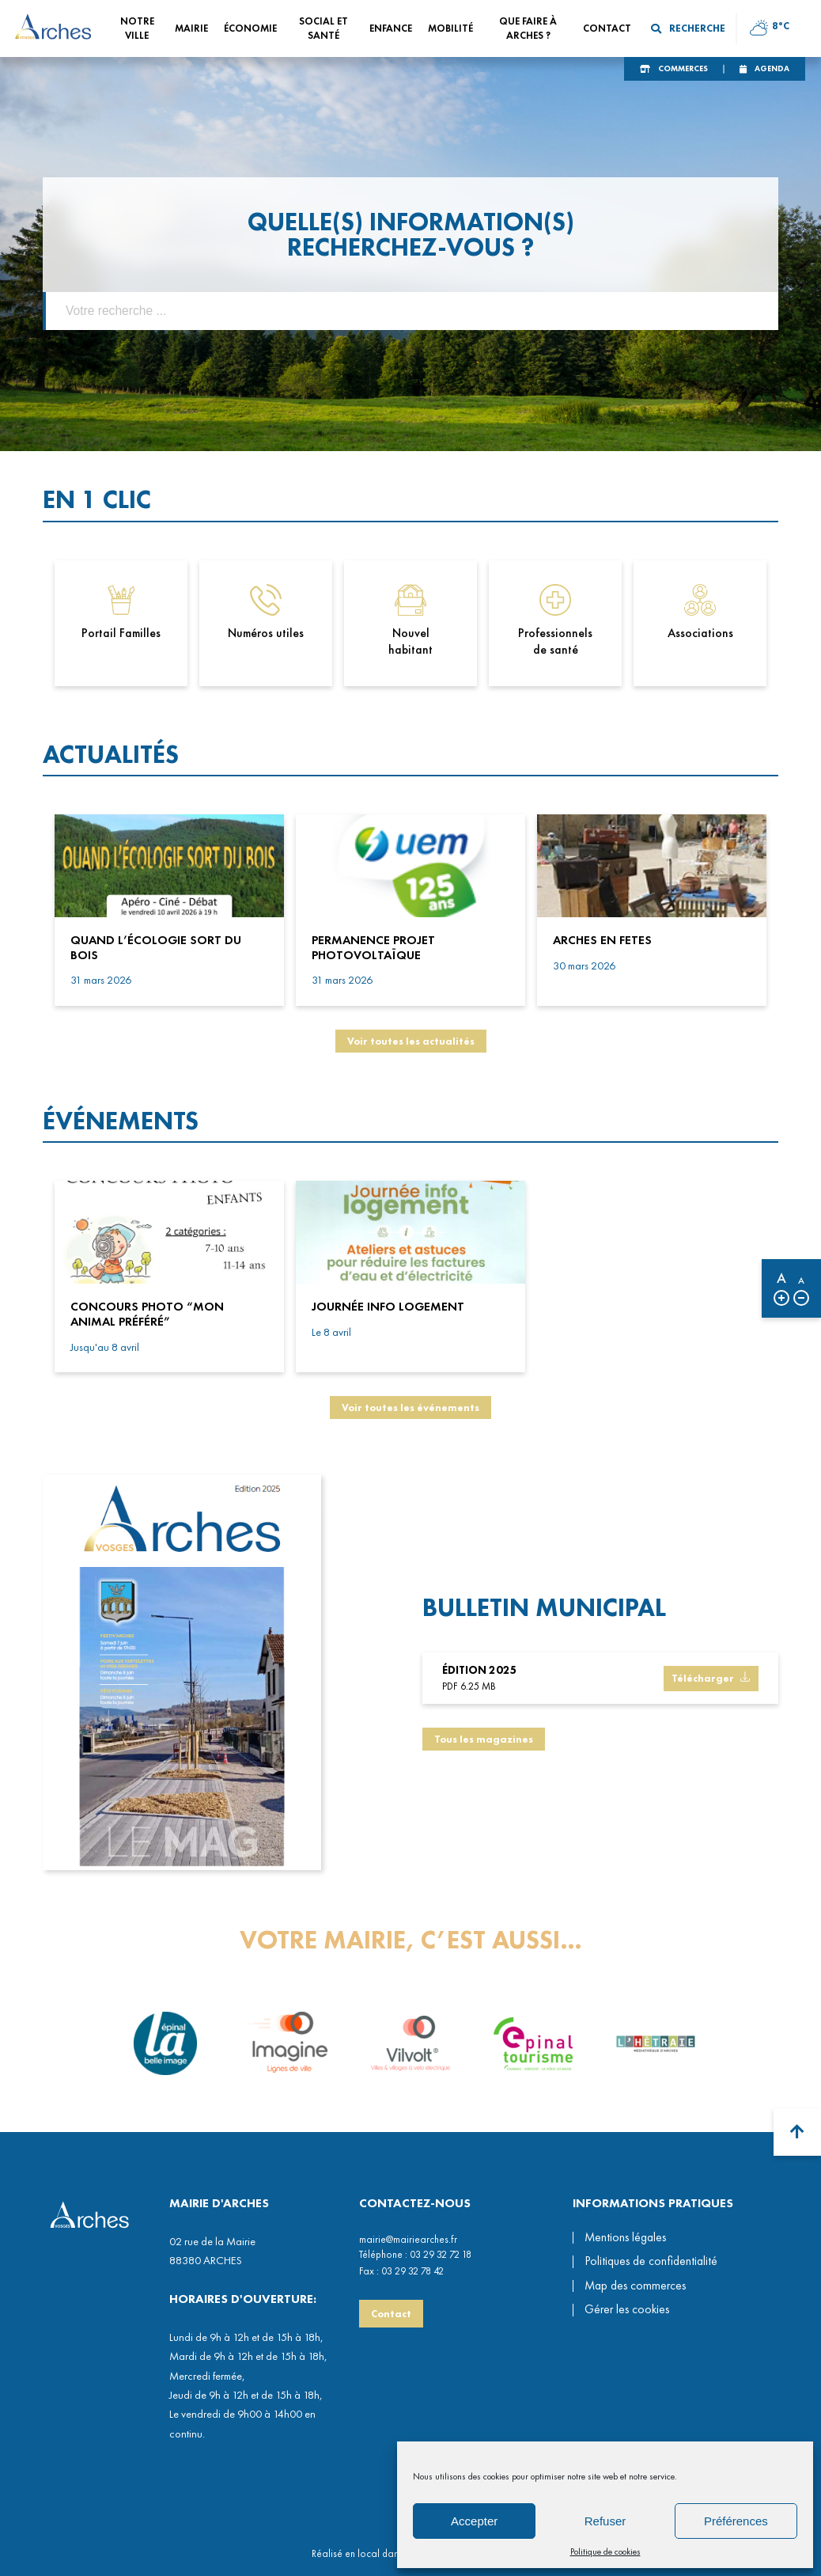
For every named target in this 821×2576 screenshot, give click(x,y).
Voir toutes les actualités (411, 1041)
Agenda (772, 68)
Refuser (605, 2521)
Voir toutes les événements (410, 1407)
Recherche (688, 28)
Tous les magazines (483, 1748)
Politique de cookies (605, 2551)
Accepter (474, 2521)
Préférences (736, 2521)
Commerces (683, 68)
